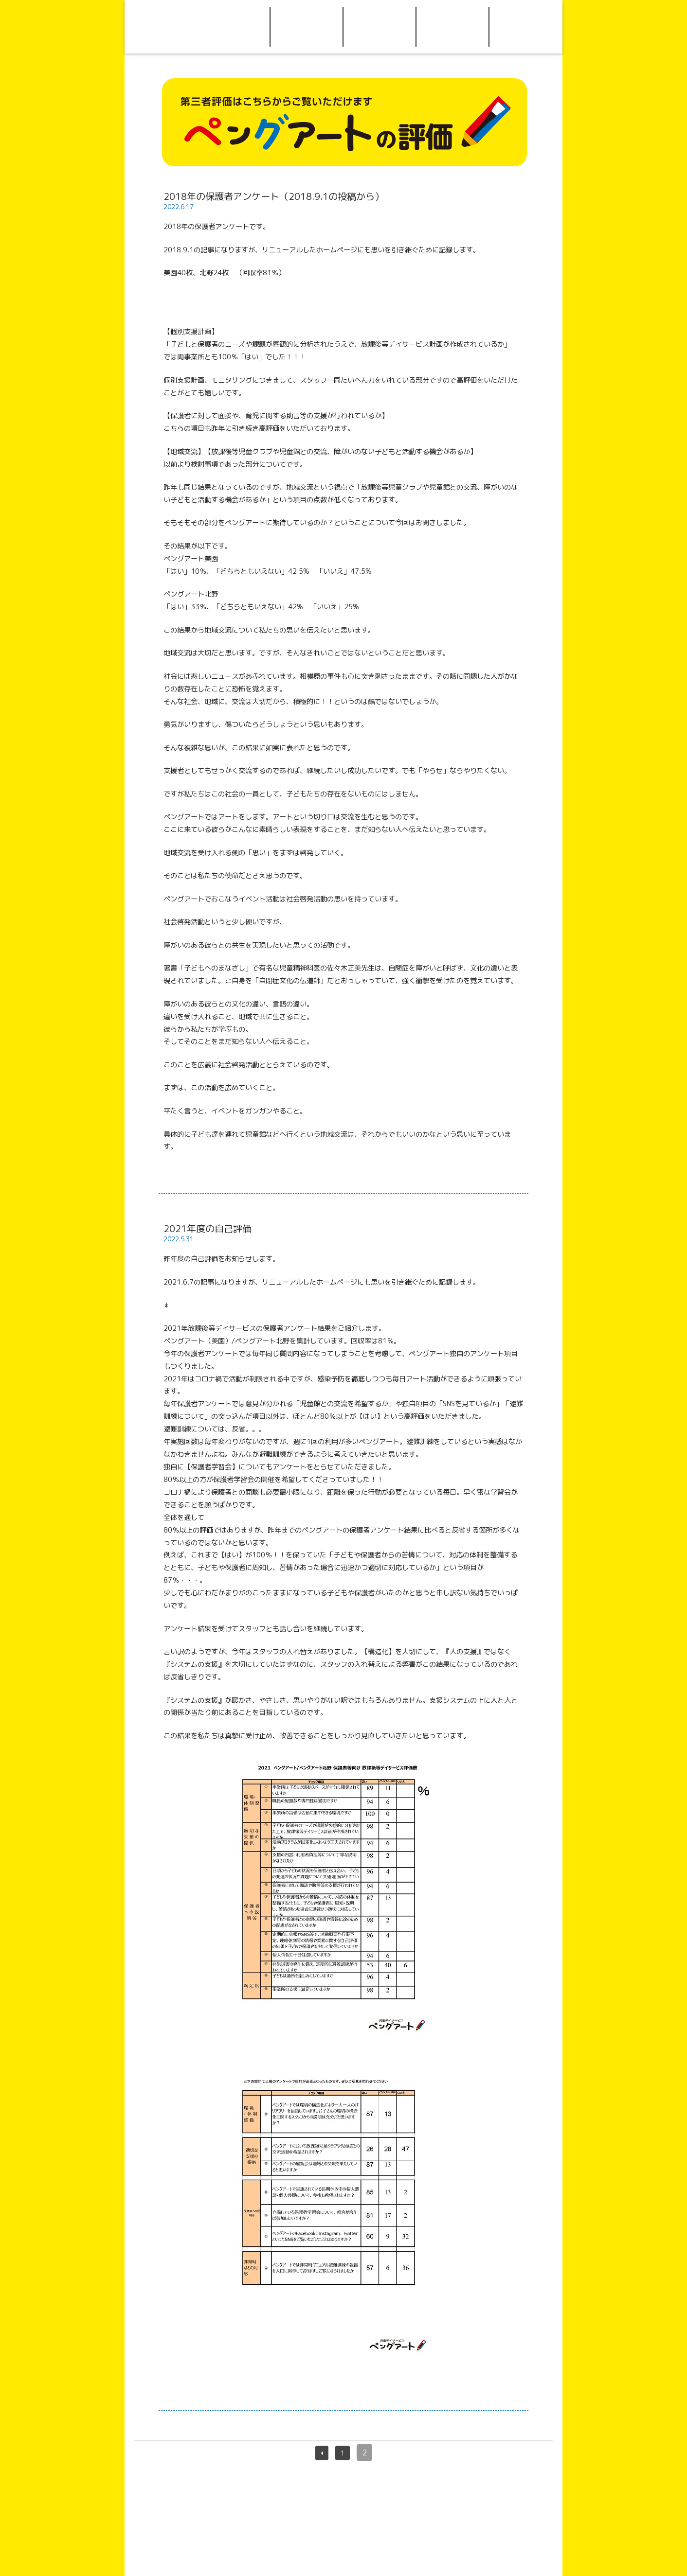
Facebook (525, 26)
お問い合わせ (452, 26)
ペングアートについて (234, 26)
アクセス (380, 26)
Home (161, 26)
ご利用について (307, 26)
